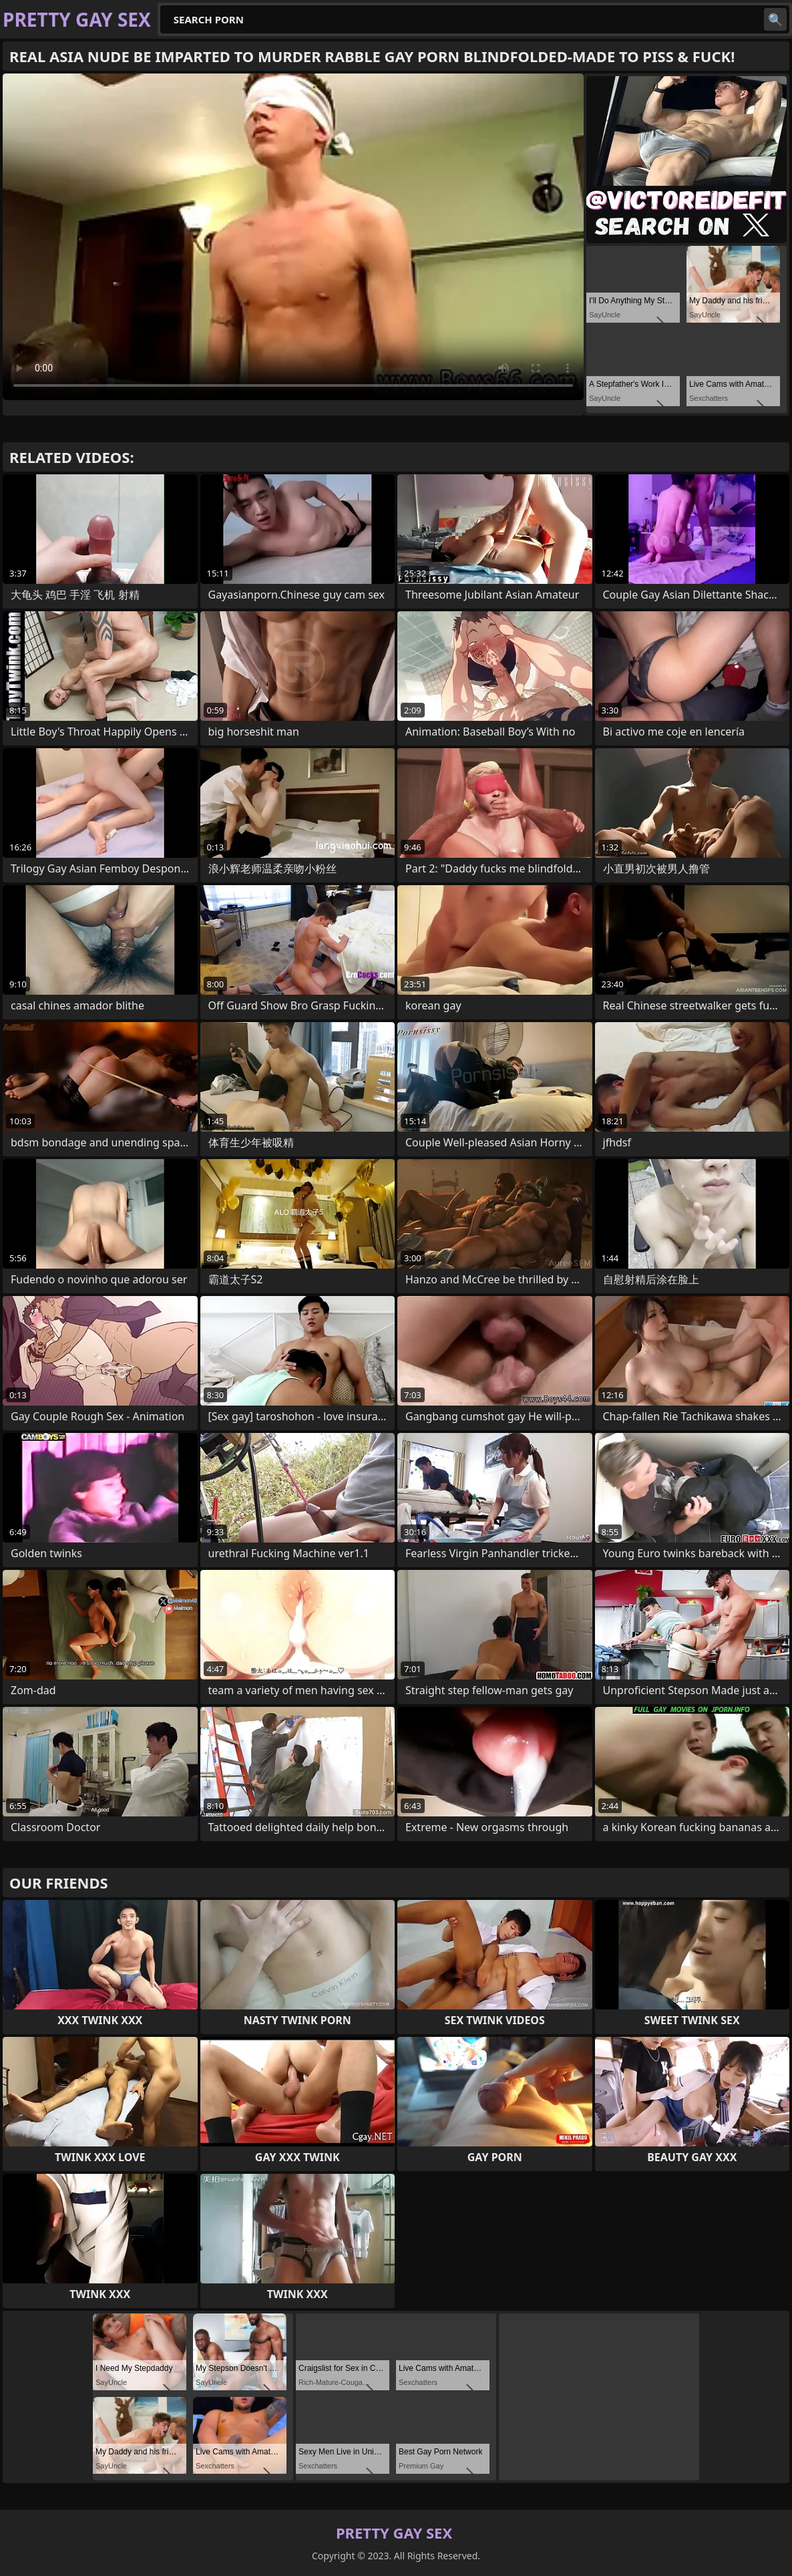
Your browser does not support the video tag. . (293, 236)
